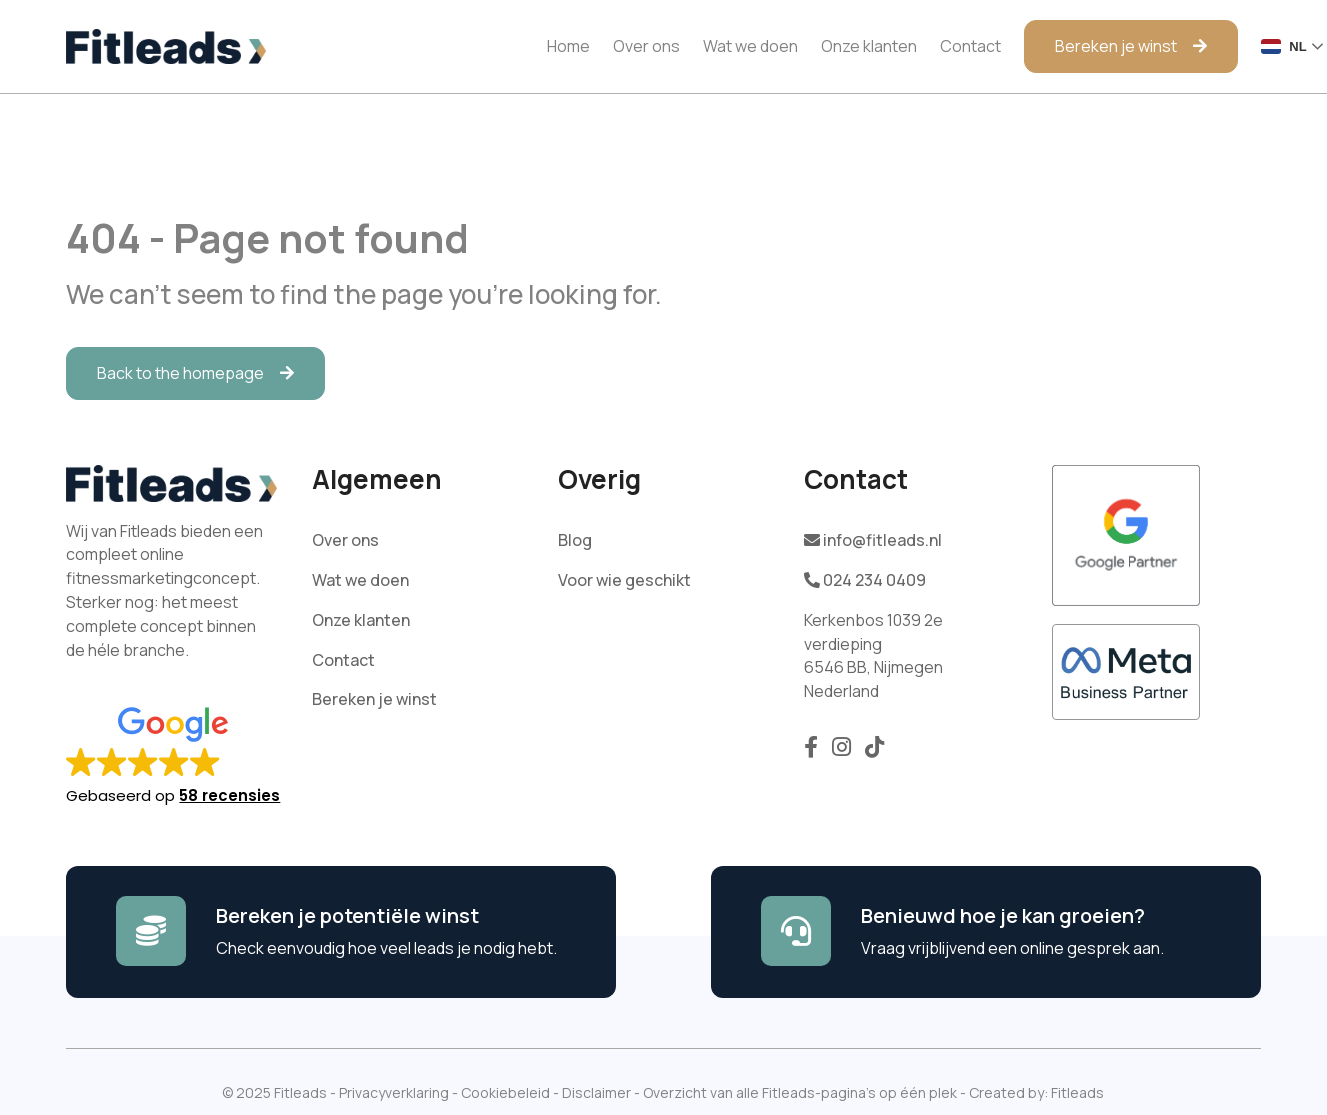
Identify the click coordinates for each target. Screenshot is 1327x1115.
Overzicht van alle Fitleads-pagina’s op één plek (800, 1092)
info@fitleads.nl (873, 540)
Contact (970, 46)
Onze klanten (869, 46)
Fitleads (1077, 1092)
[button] (183, 749)
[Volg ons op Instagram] (843, 752)
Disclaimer (596, 1092)
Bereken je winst (1116, 46)
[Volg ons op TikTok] (874, 752)
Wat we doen (750, 46)
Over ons (646, 46)
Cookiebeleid (505, 1092)
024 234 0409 (865, 580)
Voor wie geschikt (624, 580)
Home (568, 46)
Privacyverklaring (394, 1092)
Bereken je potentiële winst (347, 915)
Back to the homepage (180, 373)
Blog (575, 540)
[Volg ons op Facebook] (813, 752)
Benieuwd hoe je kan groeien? (1003, 915)
